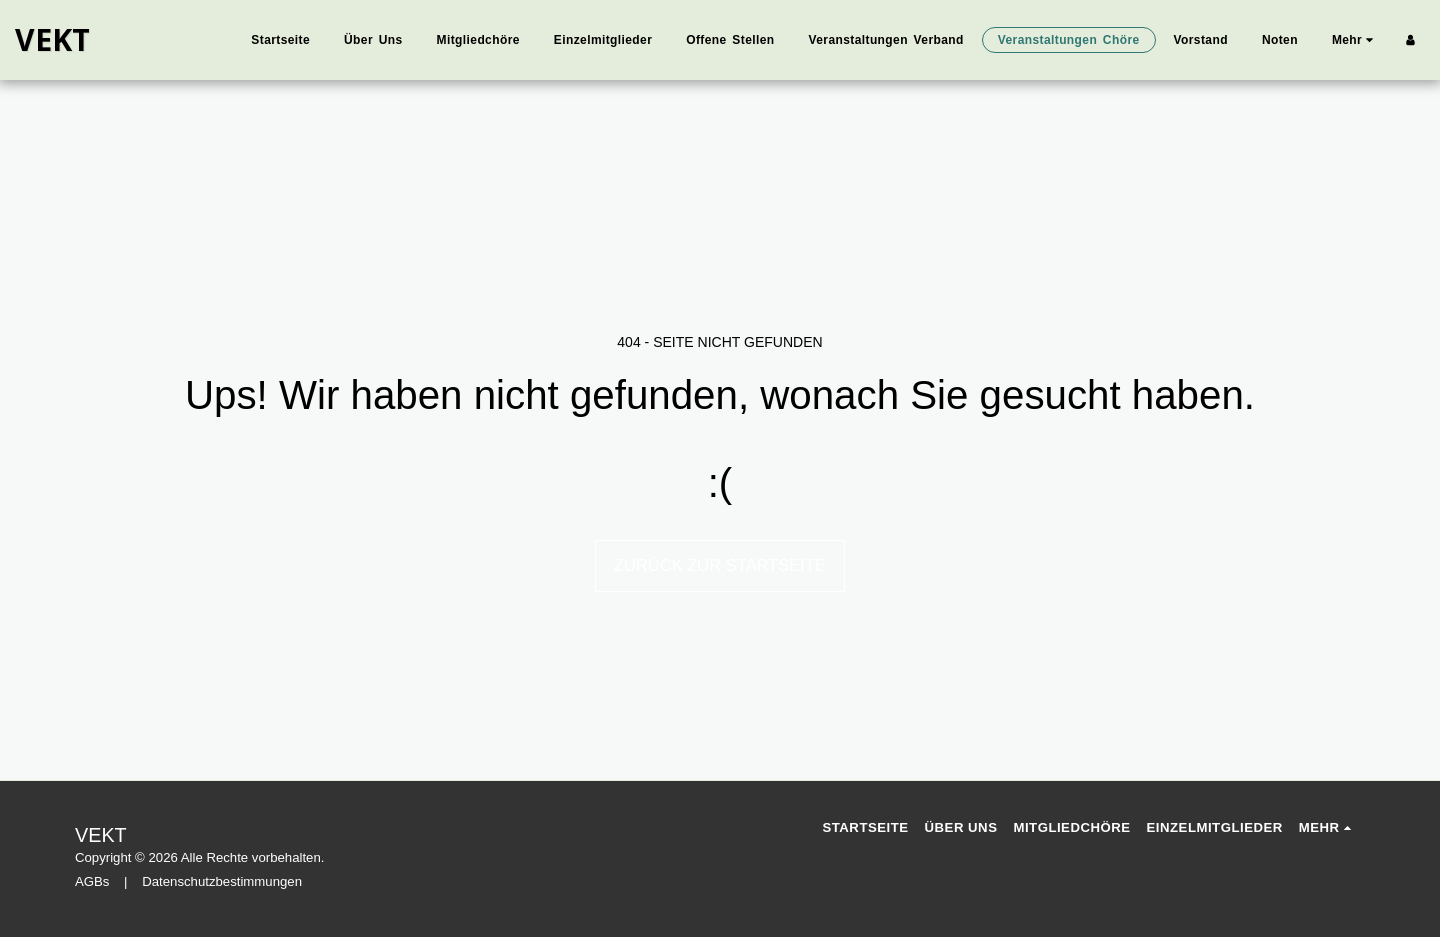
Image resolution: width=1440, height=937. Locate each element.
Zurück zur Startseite (720, 565)
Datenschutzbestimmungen (222, 881)
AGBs (92, 881)
